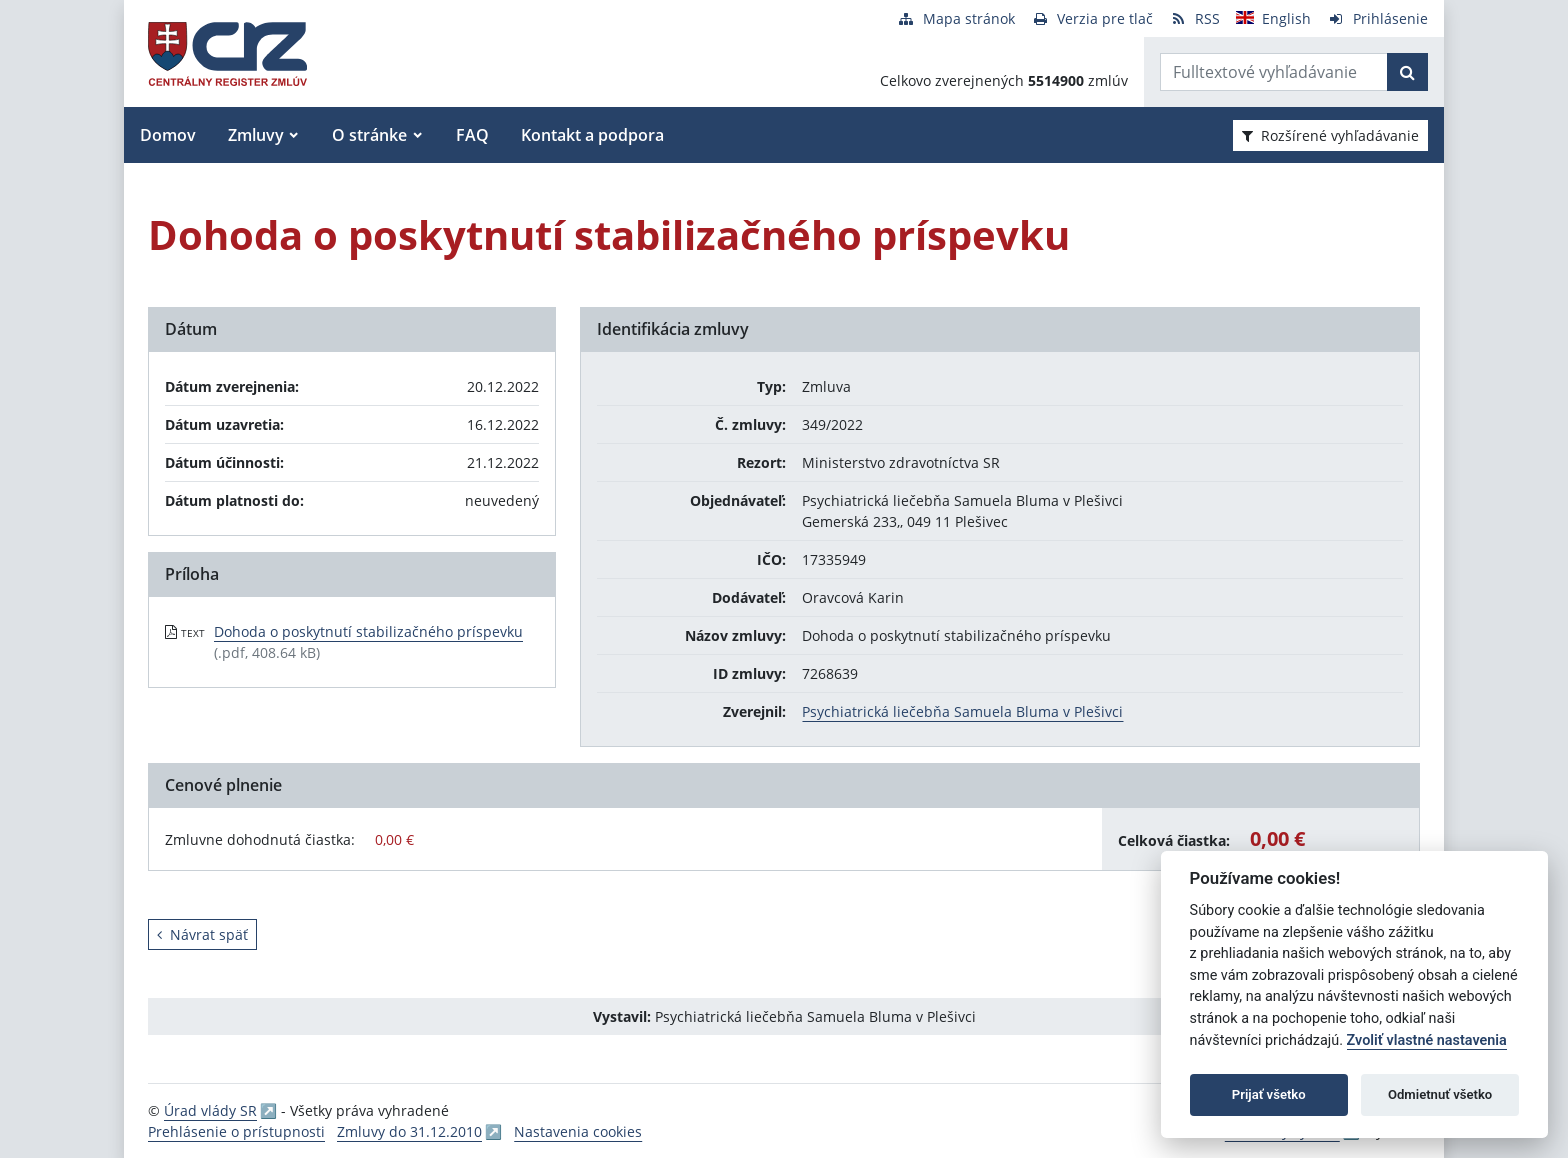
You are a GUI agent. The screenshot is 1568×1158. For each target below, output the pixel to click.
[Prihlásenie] (1377, 18)
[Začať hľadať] (1407, 72)
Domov (168, 135)
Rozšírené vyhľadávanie (1330, 135)
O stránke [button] (369, 135)
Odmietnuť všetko (1440, 1094)
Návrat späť (202, 934)
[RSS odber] (1194, 18)
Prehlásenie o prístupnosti (236, 1131)
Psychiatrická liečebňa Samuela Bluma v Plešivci (962, 711)
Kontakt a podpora (592, 135)
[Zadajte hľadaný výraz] (1274, 72)
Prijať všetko (1269, 1094)
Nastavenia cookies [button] (578, 1131)
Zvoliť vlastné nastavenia (1427, 1040)
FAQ (472, 135)
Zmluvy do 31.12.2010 (409, 1131)
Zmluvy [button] (256, 135)
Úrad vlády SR (210, 1110)
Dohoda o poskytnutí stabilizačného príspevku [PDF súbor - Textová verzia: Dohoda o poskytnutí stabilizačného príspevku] (368, 631)
